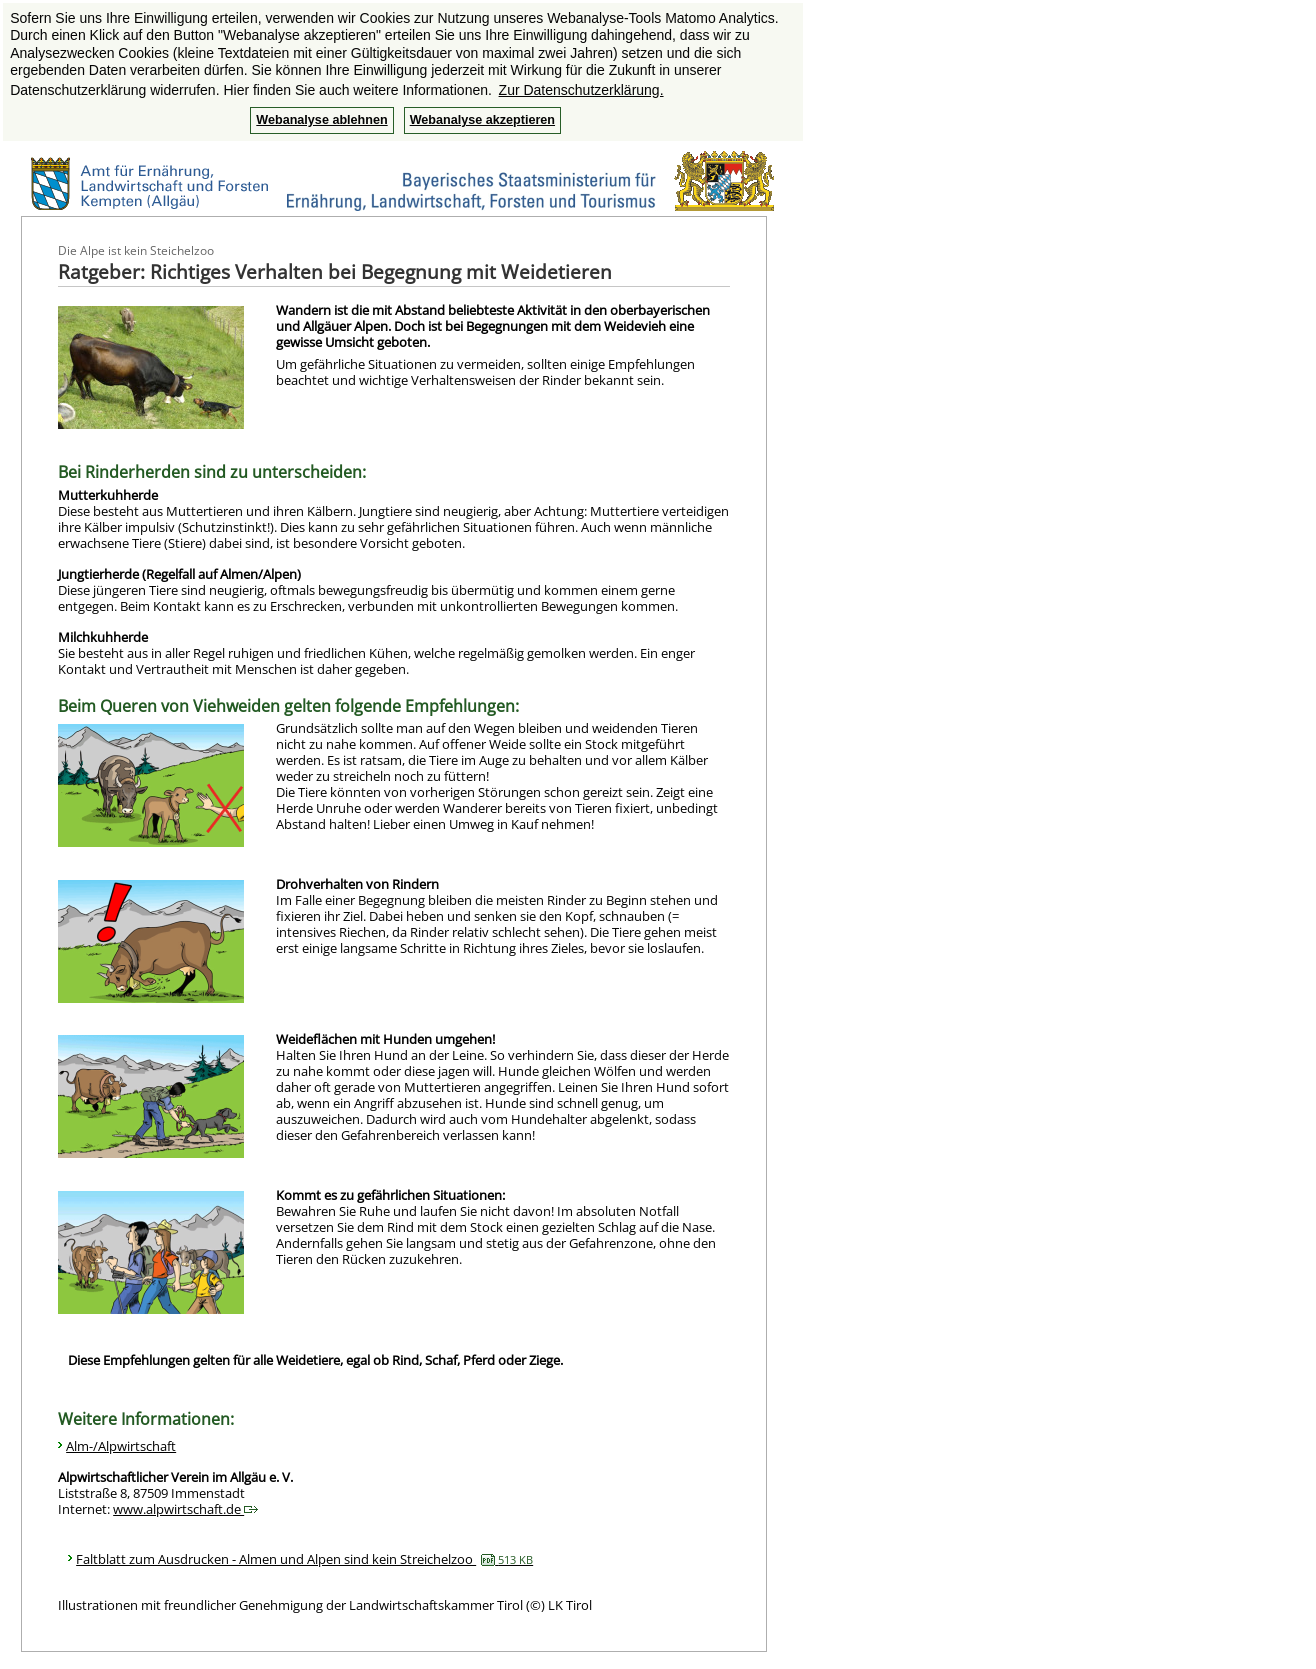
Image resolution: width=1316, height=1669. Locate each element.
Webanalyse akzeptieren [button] (482, 120)
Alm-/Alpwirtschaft (121, 1446)
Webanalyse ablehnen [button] (321, 120)
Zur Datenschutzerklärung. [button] (581, 90)
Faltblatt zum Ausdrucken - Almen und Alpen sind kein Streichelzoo (304, 1559)
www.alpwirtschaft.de (185, 1509)
